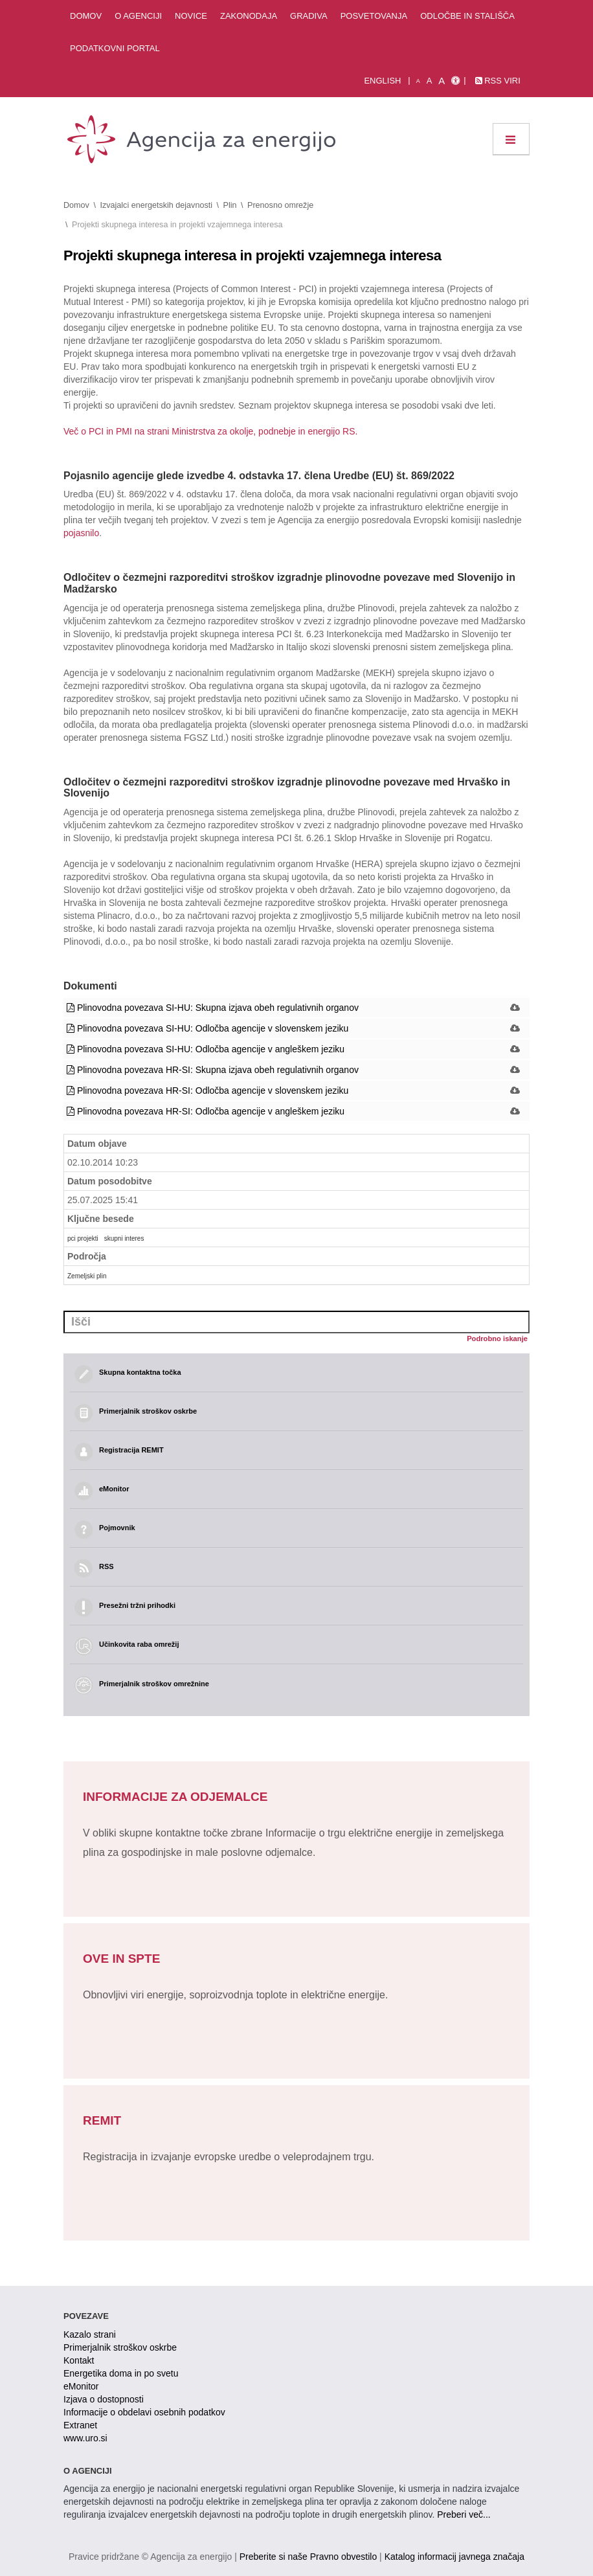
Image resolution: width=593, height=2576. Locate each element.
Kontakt (78, 2360)
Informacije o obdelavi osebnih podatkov (144, 2412)
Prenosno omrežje (280, 205)
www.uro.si (85, 2438)
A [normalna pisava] (429, 80)
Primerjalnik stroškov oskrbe (120, 2347)
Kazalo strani (89, 2334)
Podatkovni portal (115, 48)
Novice (191, 16)
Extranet (80, 2425)
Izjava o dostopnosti (103, 2399)
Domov (86, 16)
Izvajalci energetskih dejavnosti (156, 205)
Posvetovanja (374, 16)
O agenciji (138, 16)
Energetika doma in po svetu (120, 2373)
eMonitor (80, 2386)
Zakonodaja (248, 16)
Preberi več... (463, 2514)
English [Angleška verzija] (382, 80)
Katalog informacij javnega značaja (454, 2556)
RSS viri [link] (497, 80)
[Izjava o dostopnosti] (455, 81)
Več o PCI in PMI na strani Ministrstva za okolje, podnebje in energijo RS (209, 431)
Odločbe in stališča (467, 16)
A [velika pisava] (441, 80)
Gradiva (309, 16)
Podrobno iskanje (497, 1338)
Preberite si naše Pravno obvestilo (308, 2556)
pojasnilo (81, 533)
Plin (230, 205)
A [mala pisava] (418, 81)
